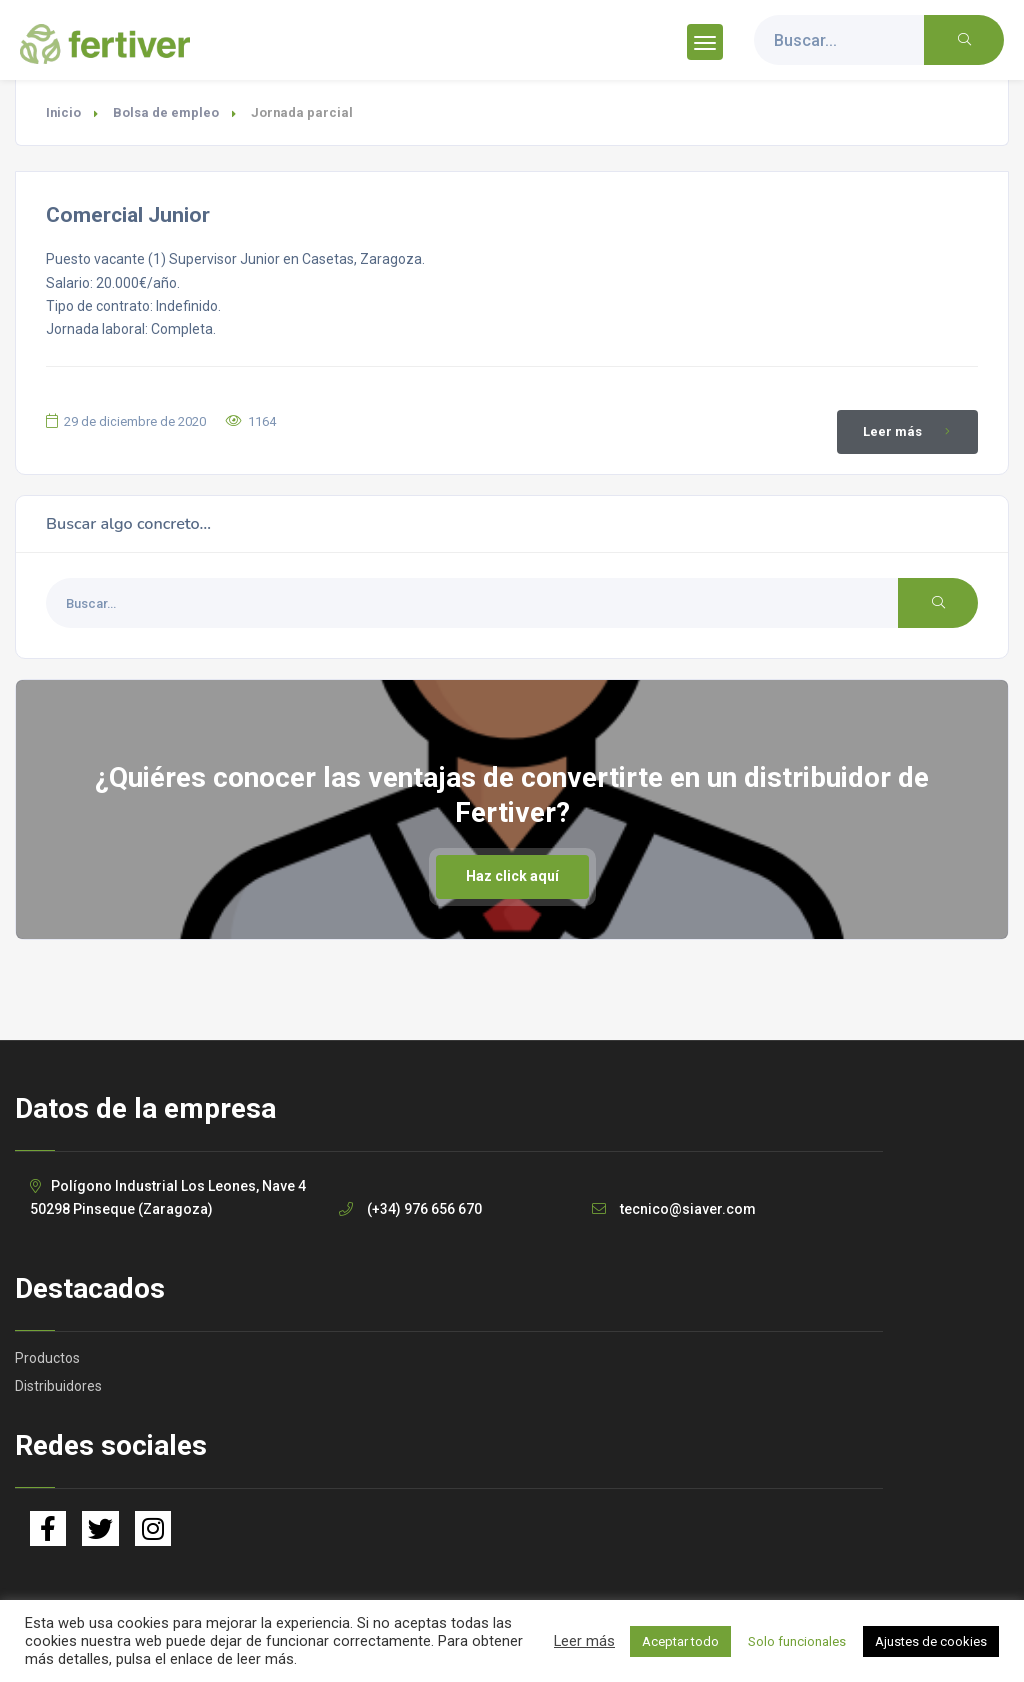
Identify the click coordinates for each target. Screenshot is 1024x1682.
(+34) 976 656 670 (424, 1209)
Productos (47, 1358)
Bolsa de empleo (166, 112)
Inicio (63, 112)
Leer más (910, 432)
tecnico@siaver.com (688, 1209)
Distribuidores (58, 1386)
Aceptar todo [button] (680, 1641)
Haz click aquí (512, 876)
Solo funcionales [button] (797, 1641)
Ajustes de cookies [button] (931, 1641)
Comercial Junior (128, 215)
